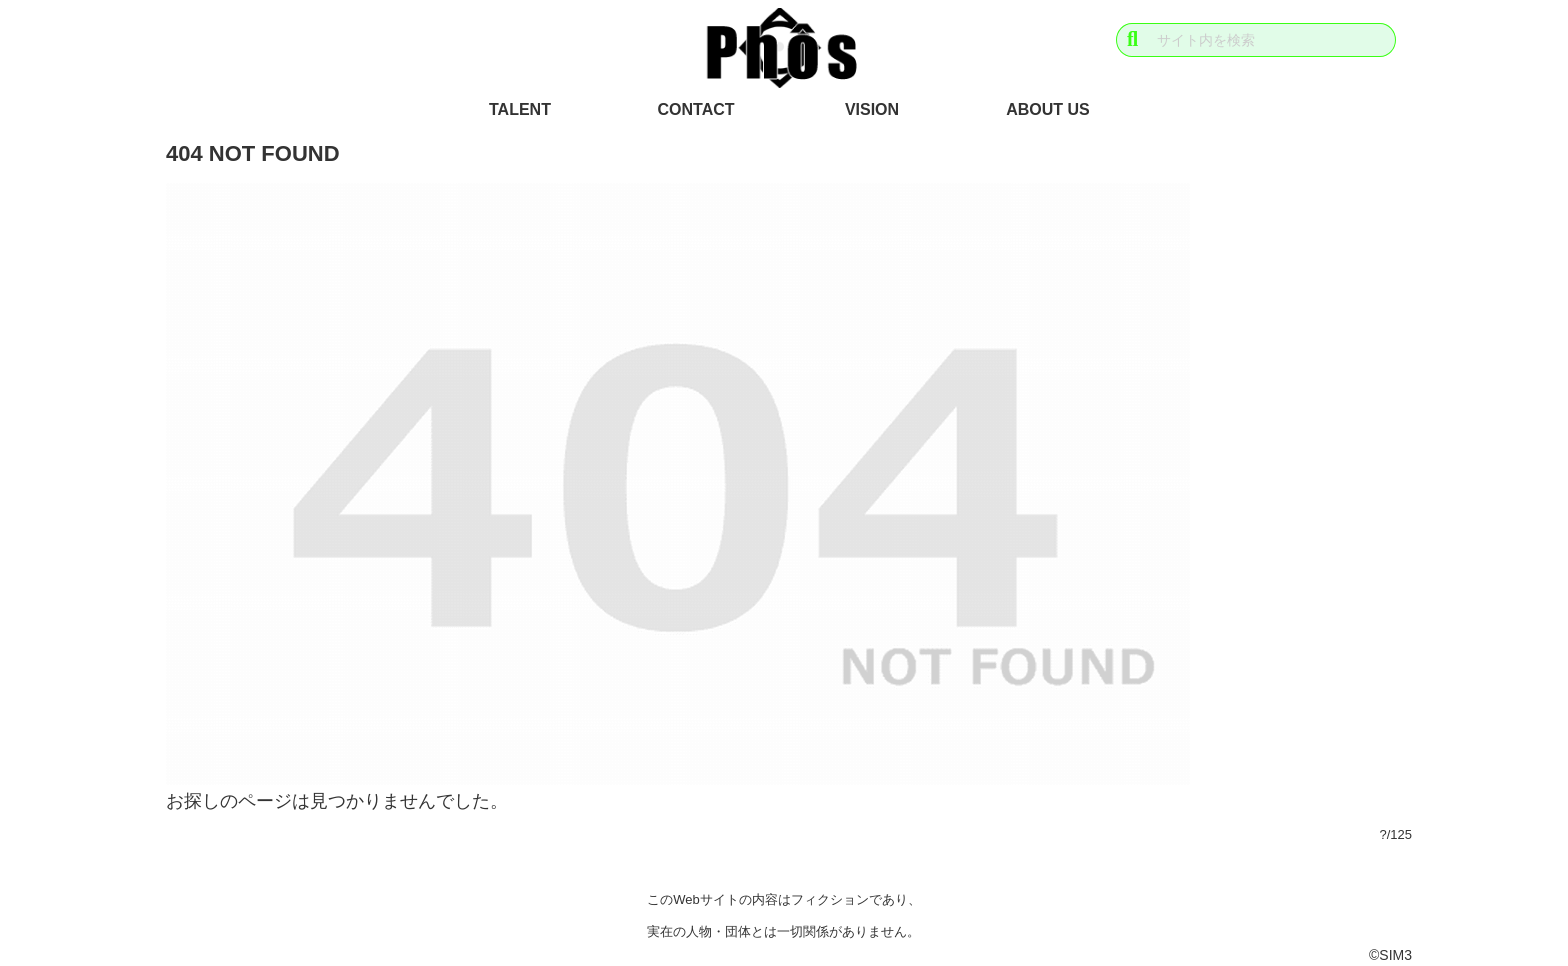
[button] (1132, 39)
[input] (1256, 40)
